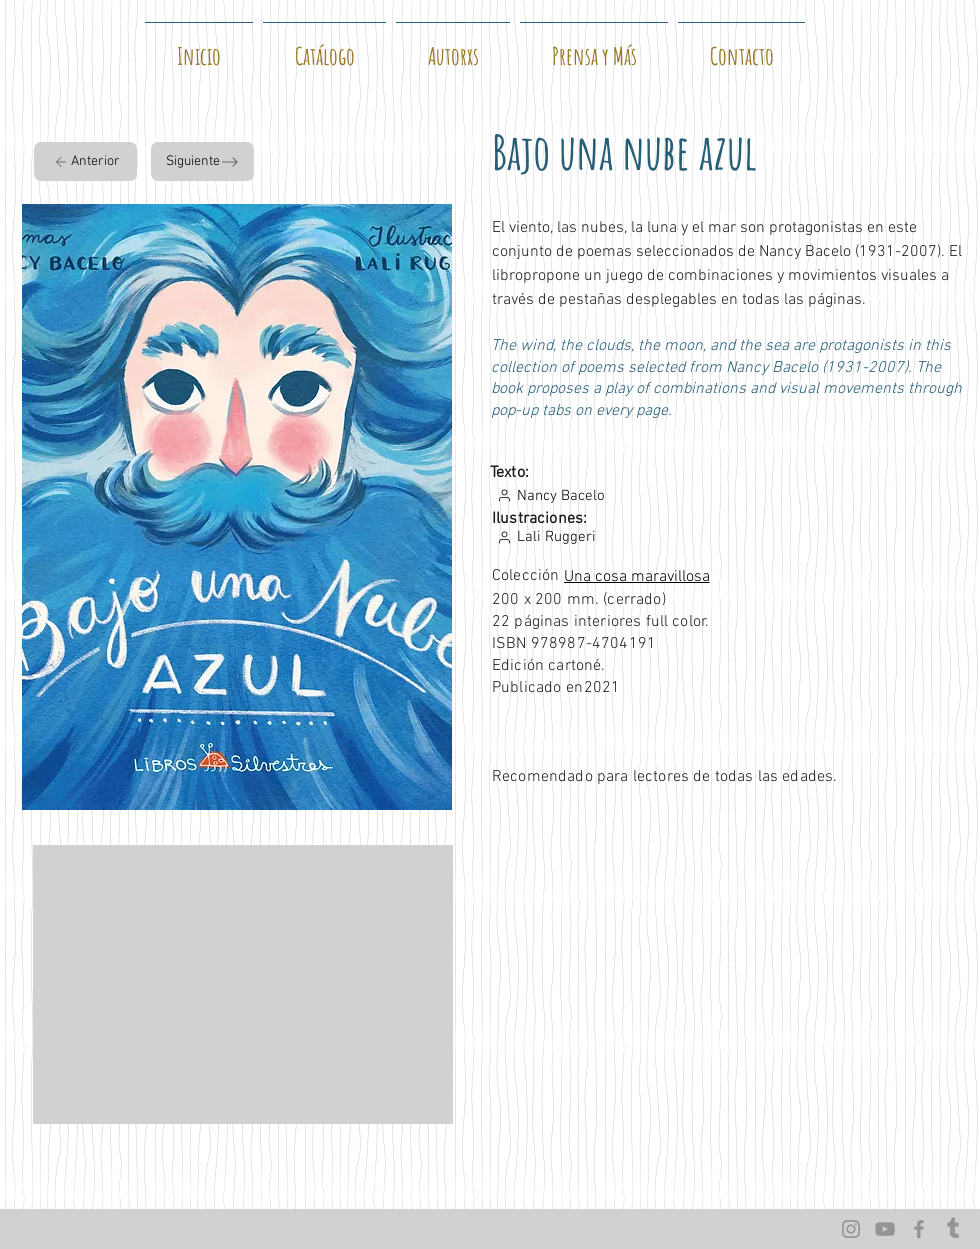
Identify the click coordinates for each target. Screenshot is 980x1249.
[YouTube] (885, 1229)
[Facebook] (919, 1229)
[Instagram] (851, 1229)
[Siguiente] (202, 161)
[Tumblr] (953, 1229)
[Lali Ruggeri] (676, 537)
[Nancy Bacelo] (584, 496)
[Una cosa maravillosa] (718, 577)
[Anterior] (85, 161)
